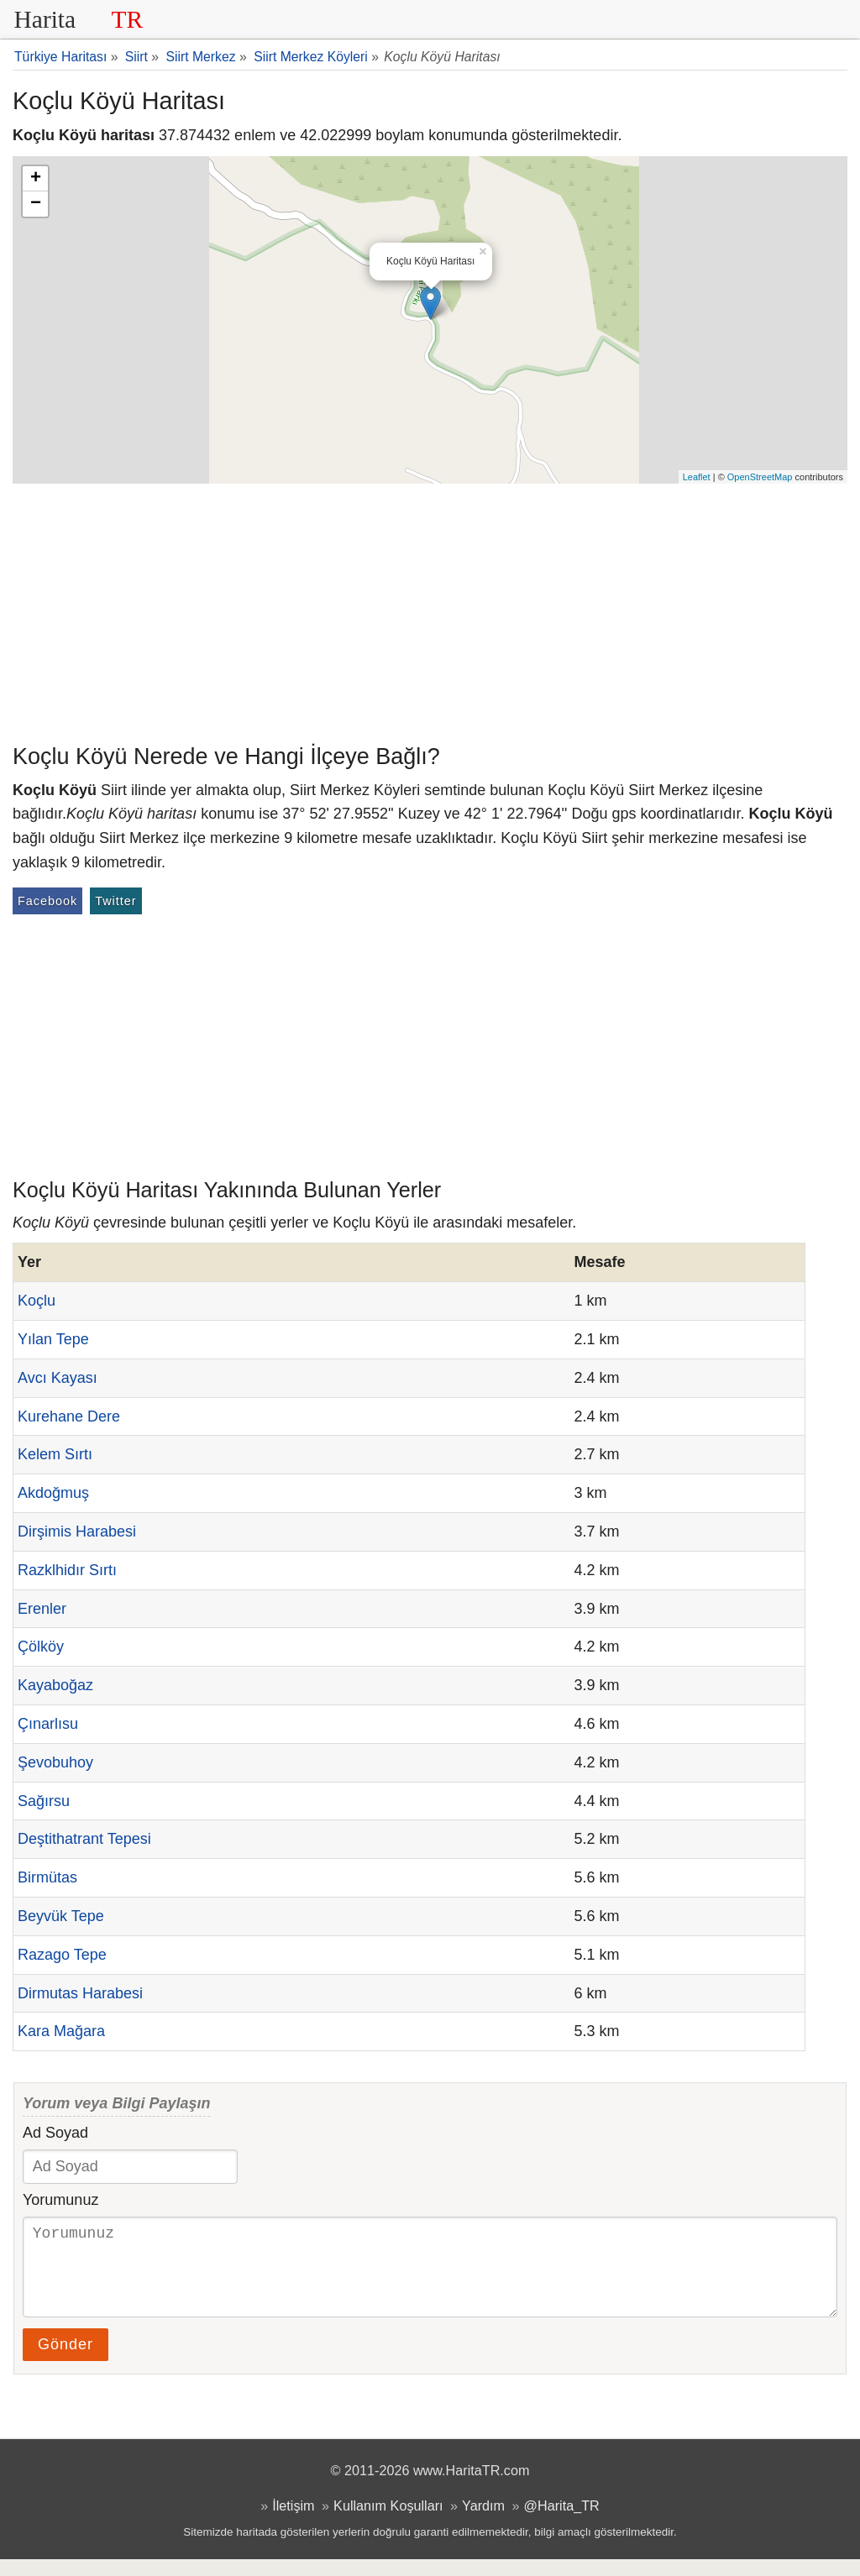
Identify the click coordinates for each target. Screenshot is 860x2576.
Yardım (483, 2522)
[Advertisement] (430, 609)
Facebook (47, 901)
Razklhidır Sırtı (67, 1570)
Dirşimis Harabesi (77, 1531)
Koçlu (36, 1300)
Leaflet (697, 477)
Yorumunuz (60, 2199)
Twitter (115, 901)
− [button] (35, 204)
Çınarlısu (48, 1723)
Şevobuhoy (55, 1762)
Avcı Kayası (57, 1377)
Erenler (42, 1608)
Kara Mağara (61, 2031)
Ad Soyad (55, 2132)
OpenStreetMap (760, 477)
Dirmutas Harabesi (80, 1993)
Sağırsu (44, 1801)
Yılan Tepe (53, 1339)
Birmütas (47, 1877)
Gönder (65, 2361)
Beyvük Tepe (61, 1916)
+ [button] (35, 178)
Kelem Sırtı (55, 1454)
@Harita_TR (562, 2522)
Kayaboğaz (55, 1685)
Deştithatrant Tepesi (84, 1838)
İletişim (293, 2522)
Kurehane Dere (69, 1416)
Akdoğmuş (53, 1492)
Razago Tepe (62, 1954)
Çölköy (41, 1646)
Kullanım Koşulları (388, 2522)
